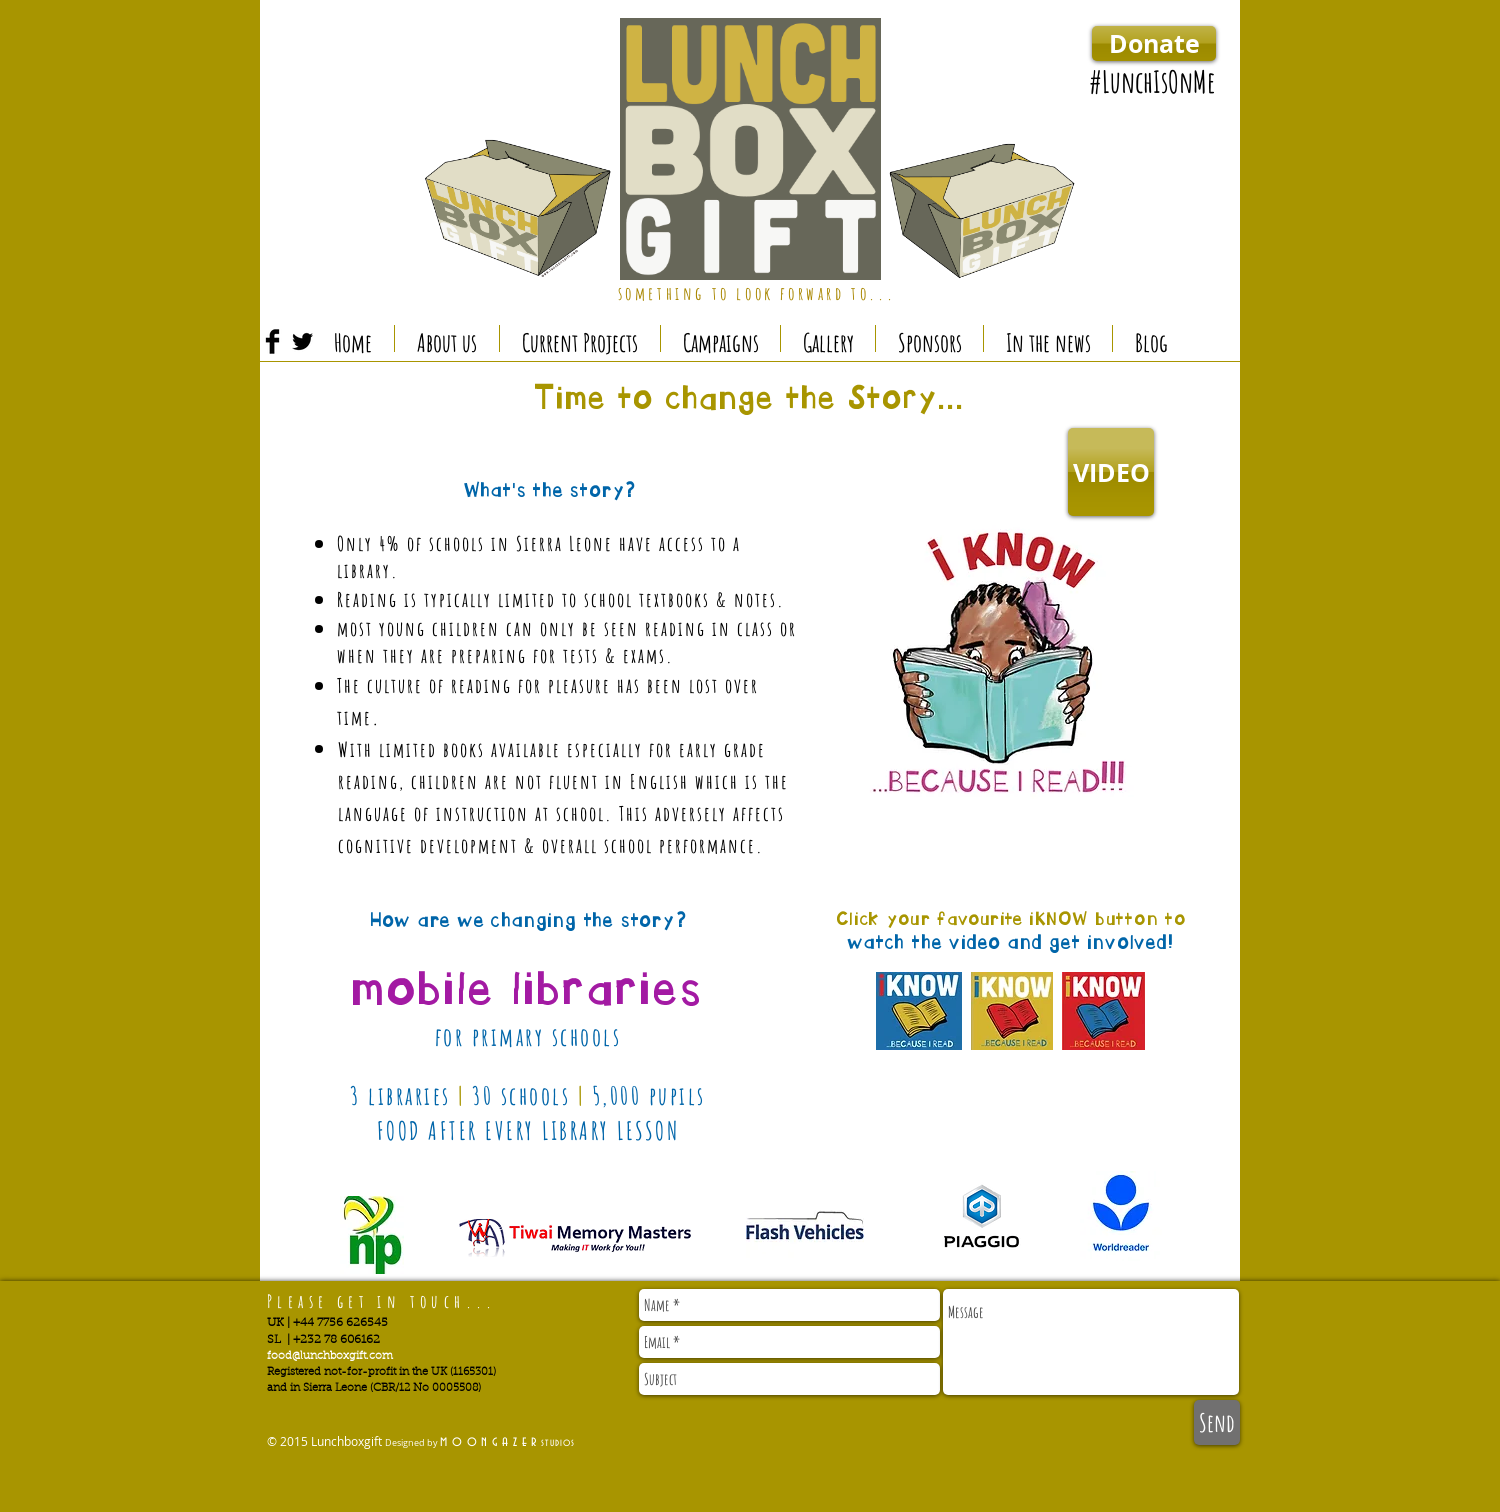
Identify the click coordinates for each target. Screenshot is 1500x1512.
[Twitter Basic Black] (302, 341)
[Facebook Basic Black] (272, 341)
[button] (580, 338)
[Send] (1217, 1422)
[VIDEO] (1111, 472)
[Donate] (1154, 43)
